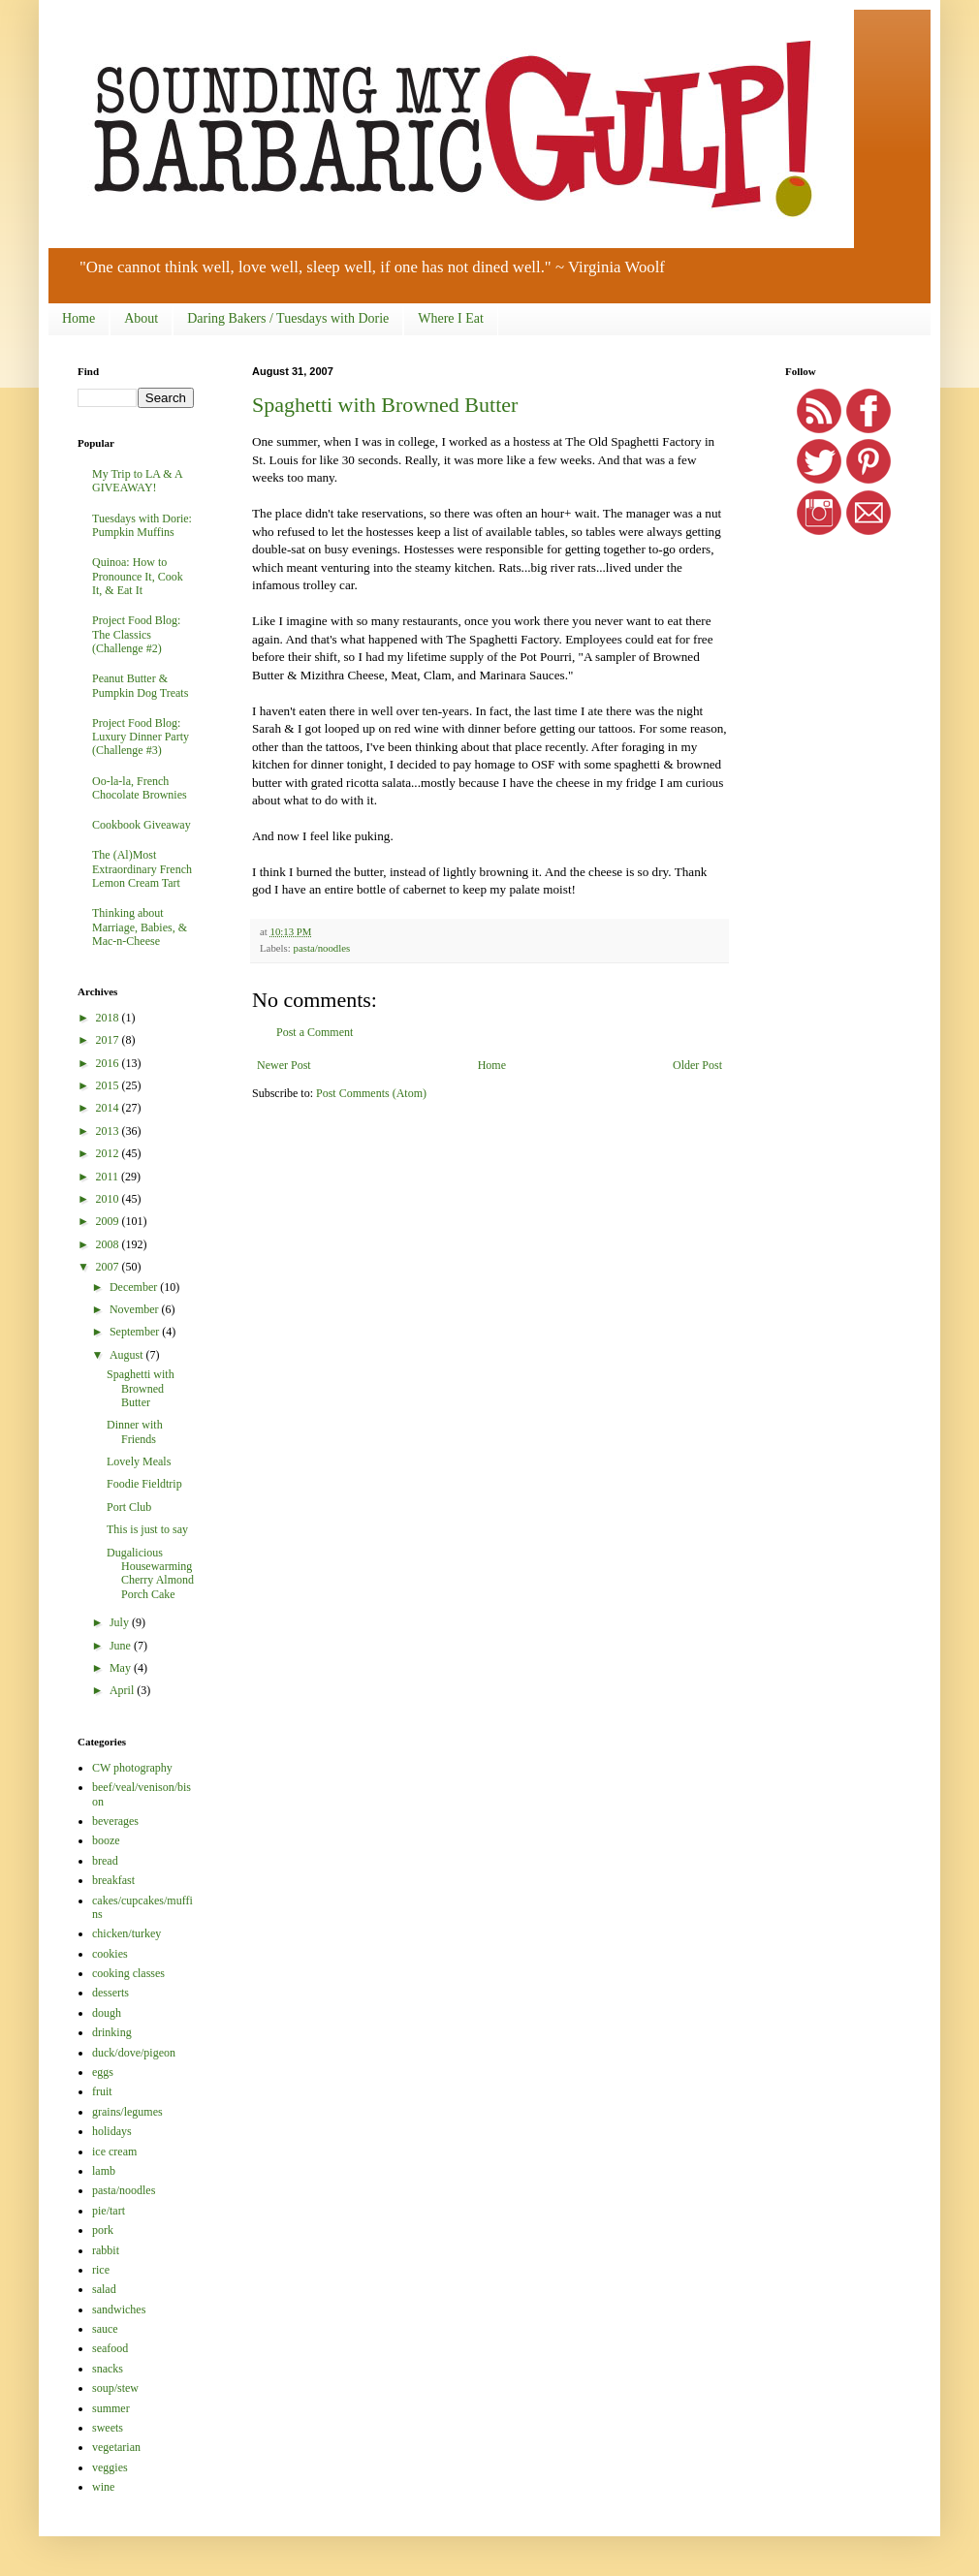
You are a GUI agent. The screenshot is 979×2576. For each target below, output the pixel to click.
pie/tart (108, 2210)
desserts (110, 1992)
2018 (109, 1017)
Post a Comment (314, 1032)
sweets (107, 2428)
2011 (109, 1176)
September (136, 1331)
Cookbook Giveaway (141, 825)
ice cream (114, 2151)
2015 (109, 1085)
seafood (110, 2348)
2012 (109, 1153)
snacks (107, 2368)
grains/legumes (127, 2112)
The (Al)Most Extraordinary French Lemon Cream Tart (142, 869)
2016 (109, 1063)
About (141, 318)
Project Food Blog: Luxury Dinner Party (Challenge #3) (140, 737)
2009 (109, 1221)
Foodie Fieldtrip (144, 1484)
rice (101, 2270)
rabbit (105, 2250)
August (128, 1355)
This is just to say (147, 1529)
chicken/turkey (126, 1933)
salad (104, 2289)
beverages (115, 1821)
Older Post (697, 1065)
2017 (109, 1040)
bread (105, 1861)
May (122, 1668)
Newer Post (284, 1065)
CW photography (132, 1768)
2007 (109, 1266)
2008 (109, 1244)
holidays (112, 2131)
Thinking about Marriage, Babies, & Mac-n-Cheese (139, 927)
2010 (109, 1199)
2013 (109, 1131)
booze (106, 1840)
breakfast (113, 1880)
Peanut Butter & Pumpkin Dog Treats (140, 685)
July (121, 1622)
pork (102, 2230)
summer (111, 2408)
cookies (110, 1954)
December (135, 1287)
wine (103, 2487)
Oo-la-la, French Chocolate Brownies (139, 787)
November (136, 1309)
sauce (105, 2329)
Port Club (129, 1507)
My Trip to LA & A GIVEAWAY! (137, 480)
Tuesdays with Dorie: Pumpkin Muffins (142, 525)
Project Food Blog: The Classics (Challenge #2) (136, 634)
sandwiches (118, 2309)
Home (78, 318)
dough (106, 2013)
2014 (109, 1108)
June (122, 1645)
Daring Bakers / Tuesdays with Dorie (288, 318)
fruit (102, 2091)
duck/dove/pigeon (133, 2052)
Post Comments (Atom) (371, 1093)
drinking (112, 2032)
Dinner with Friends (135, 1431)
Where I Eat (451, 318)
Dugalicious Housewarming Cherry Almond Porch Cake (150, 1573)
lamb (103, 2171)
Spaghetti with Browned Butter (385, 405)
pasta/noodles (321, 948)
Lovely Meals (139, 1461)
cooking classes (128, 1973)
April (123, 1690)
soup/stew (115, 2388)
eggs (102, 2072)
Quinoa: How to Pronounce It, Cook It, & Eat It (137, 576)
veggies (110, 2467)
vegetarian (116, 2447)
